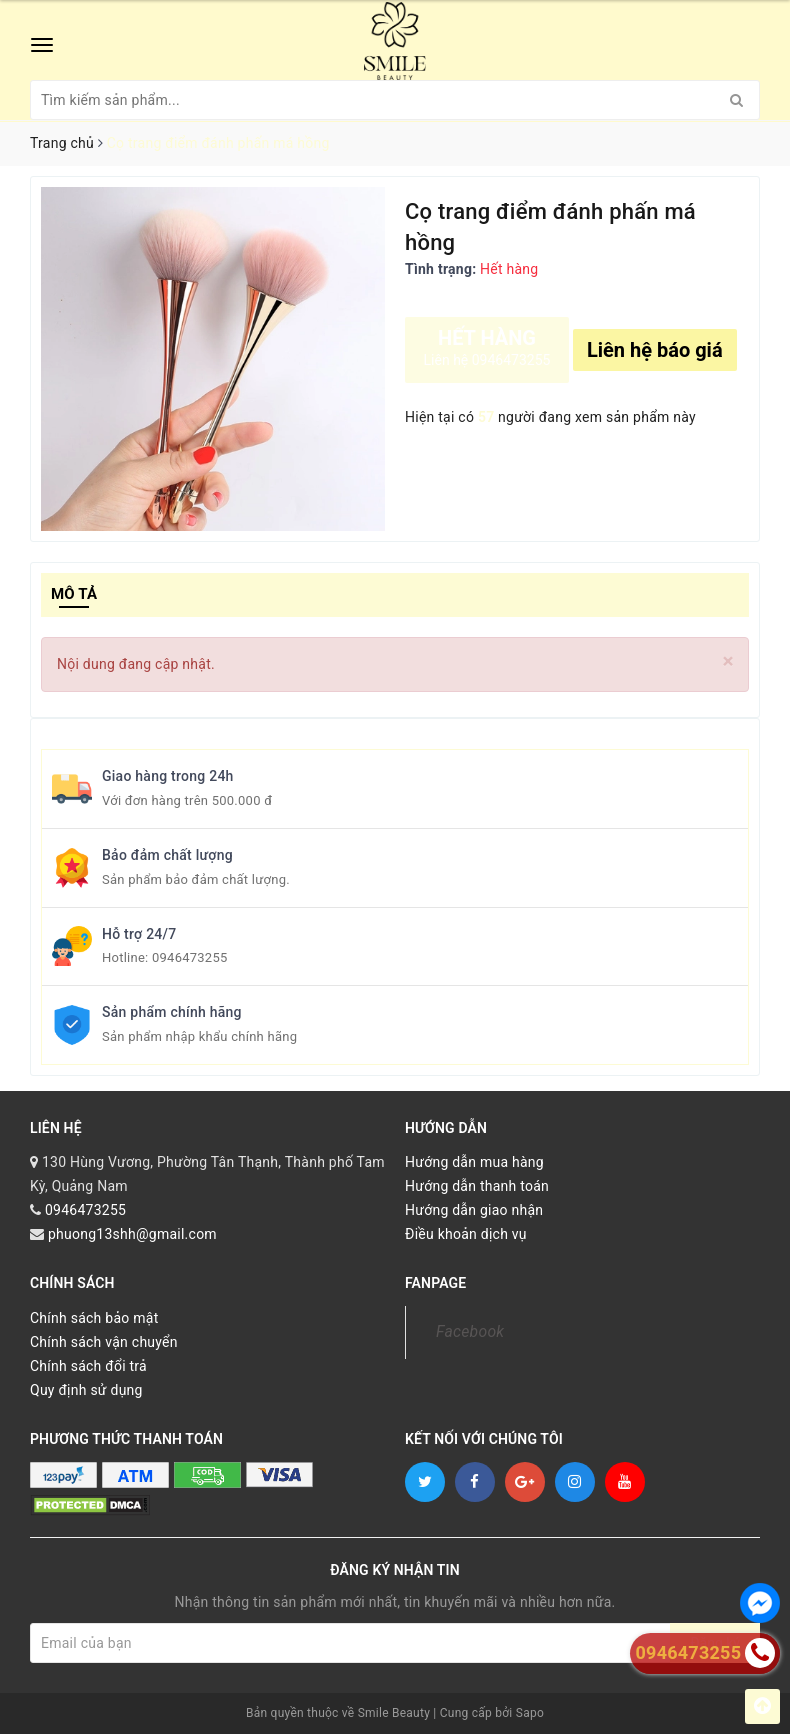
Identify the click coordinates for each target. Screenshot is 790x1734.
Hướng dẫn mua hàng (474, 1162)
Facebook (470, 1331)
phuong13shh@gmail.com (132, 1234)
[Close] (728, 661)
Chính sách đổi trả (88, 1366)
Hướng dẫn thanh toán (477, 1186)
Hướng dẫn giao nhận (474, 1210)
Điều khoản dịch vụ (466, 1234)
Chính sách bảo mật (94, 1318)
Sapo (530, 1713)
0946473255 (190, 957)
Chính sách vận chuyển (104, 1342)
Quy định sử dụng (86, 1390)
